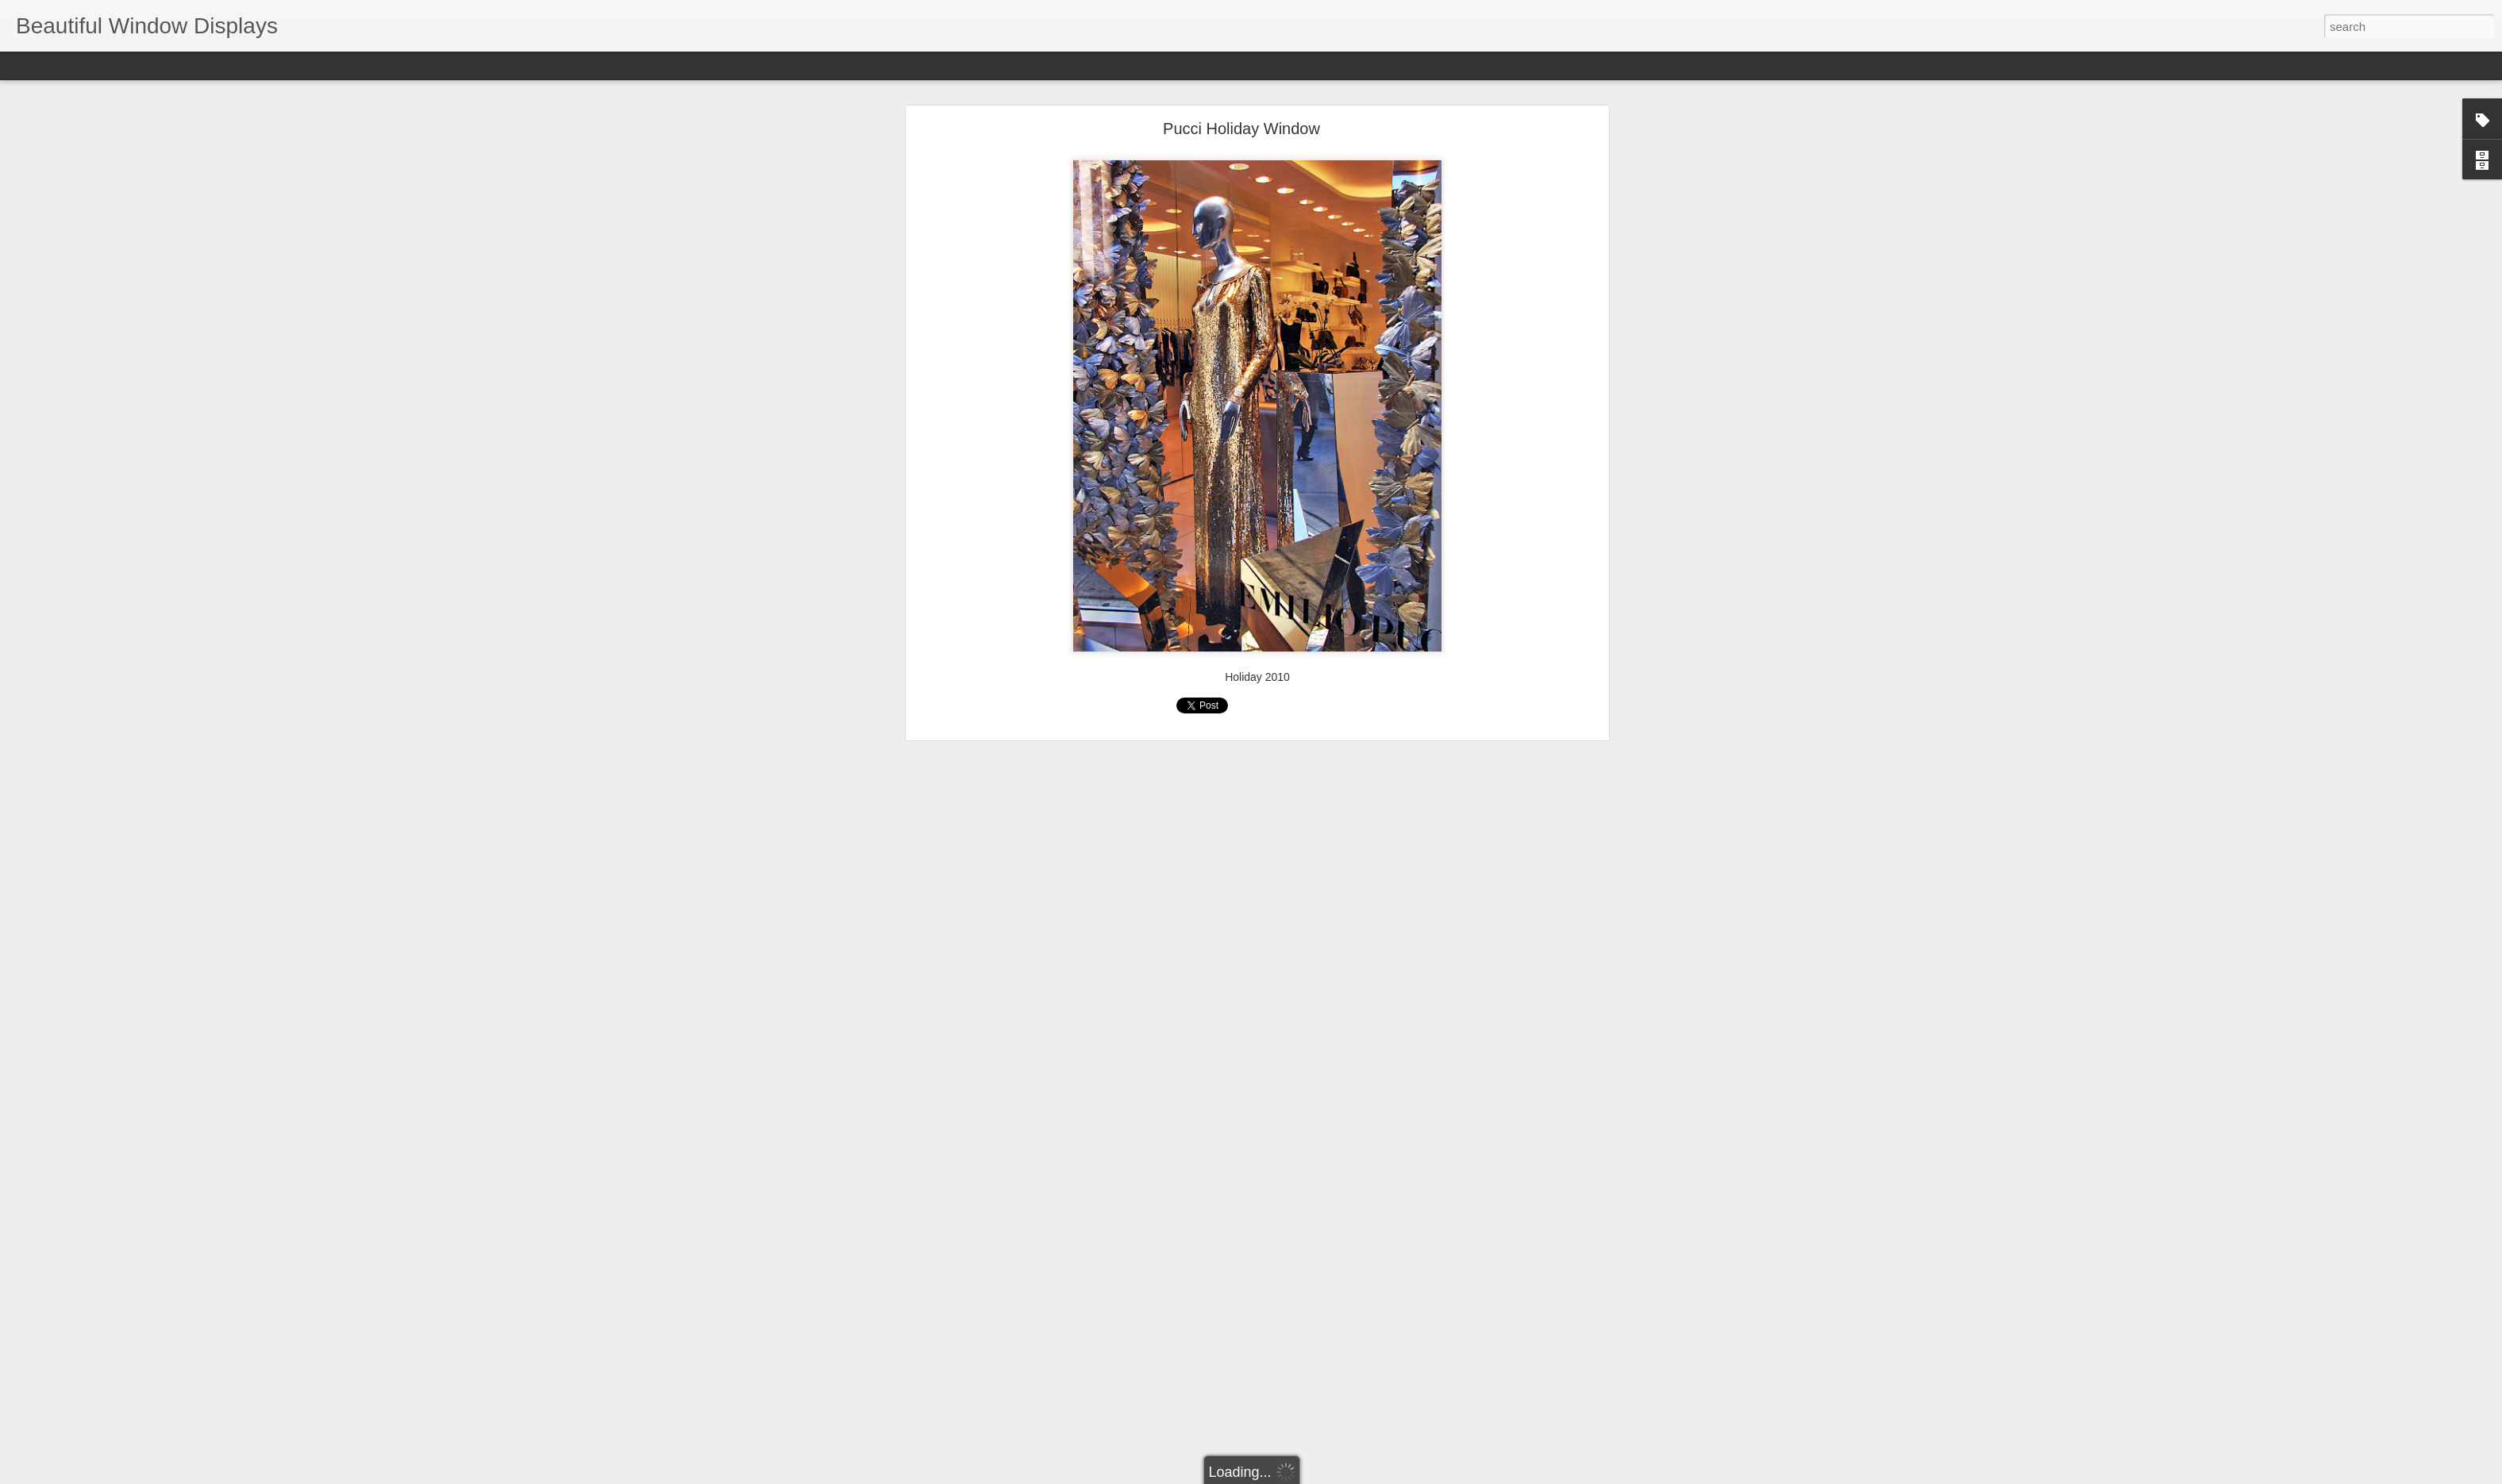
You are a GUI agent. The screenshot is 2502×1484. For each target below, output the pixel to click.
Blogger (1300, 1475)
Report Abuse (1347, 1475)
